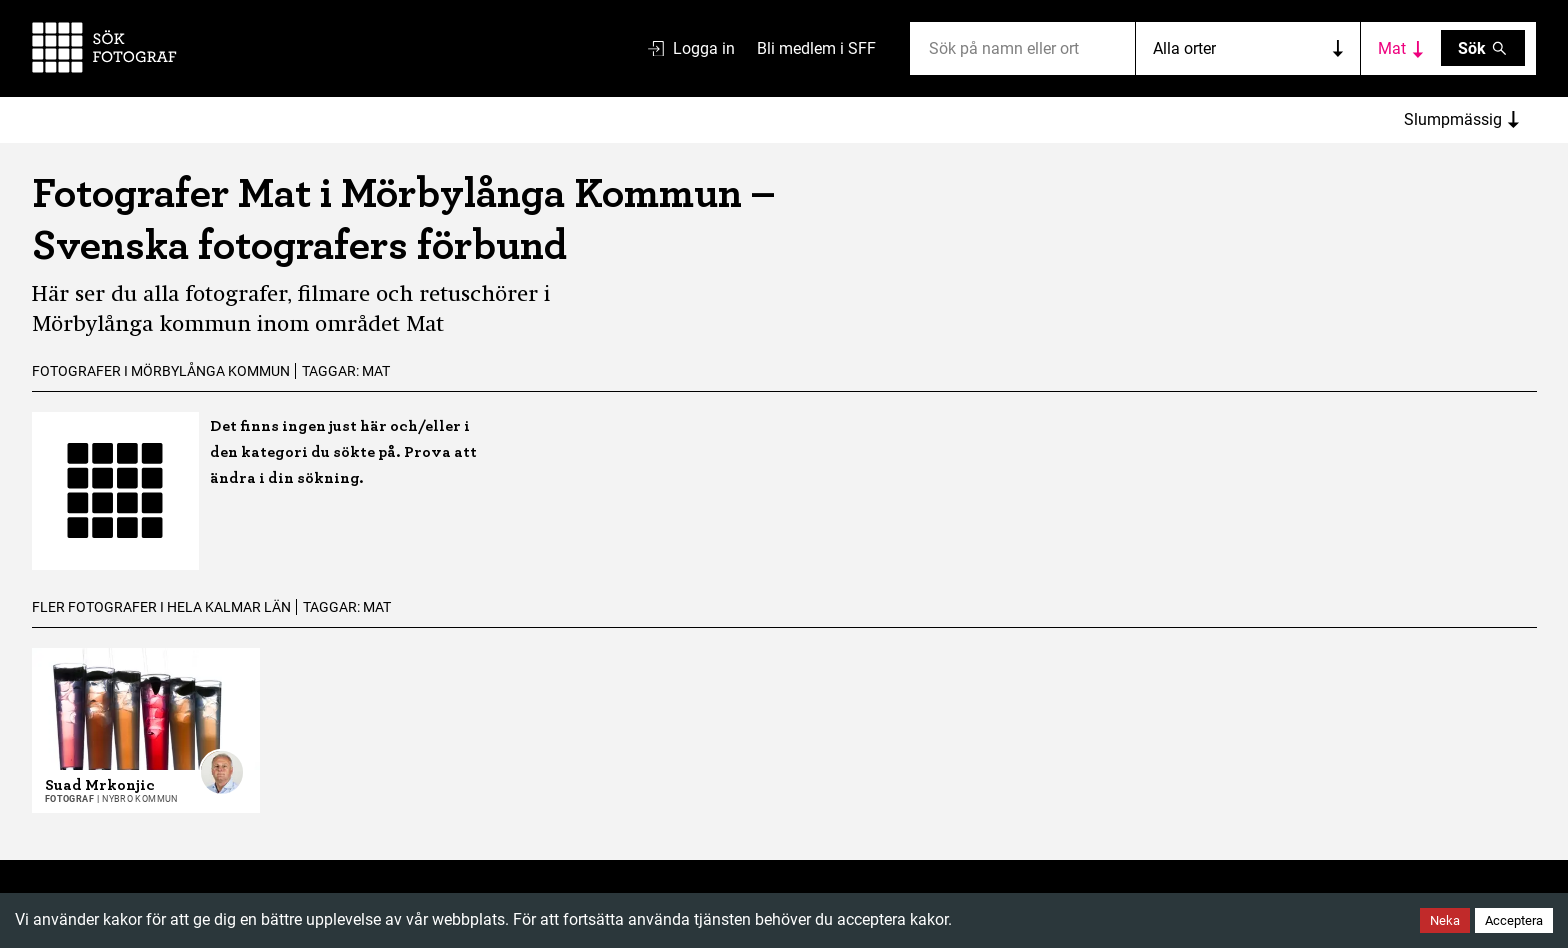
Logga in (691, 48)
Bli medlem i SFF (816, 48)
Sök (1483, 48)
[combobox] (931, 48)
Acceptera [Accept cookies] (1514, 920)
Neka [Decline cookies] (1445, 920)
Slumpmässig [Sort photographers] (1462, 119)
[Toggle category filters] (1401, 48)
